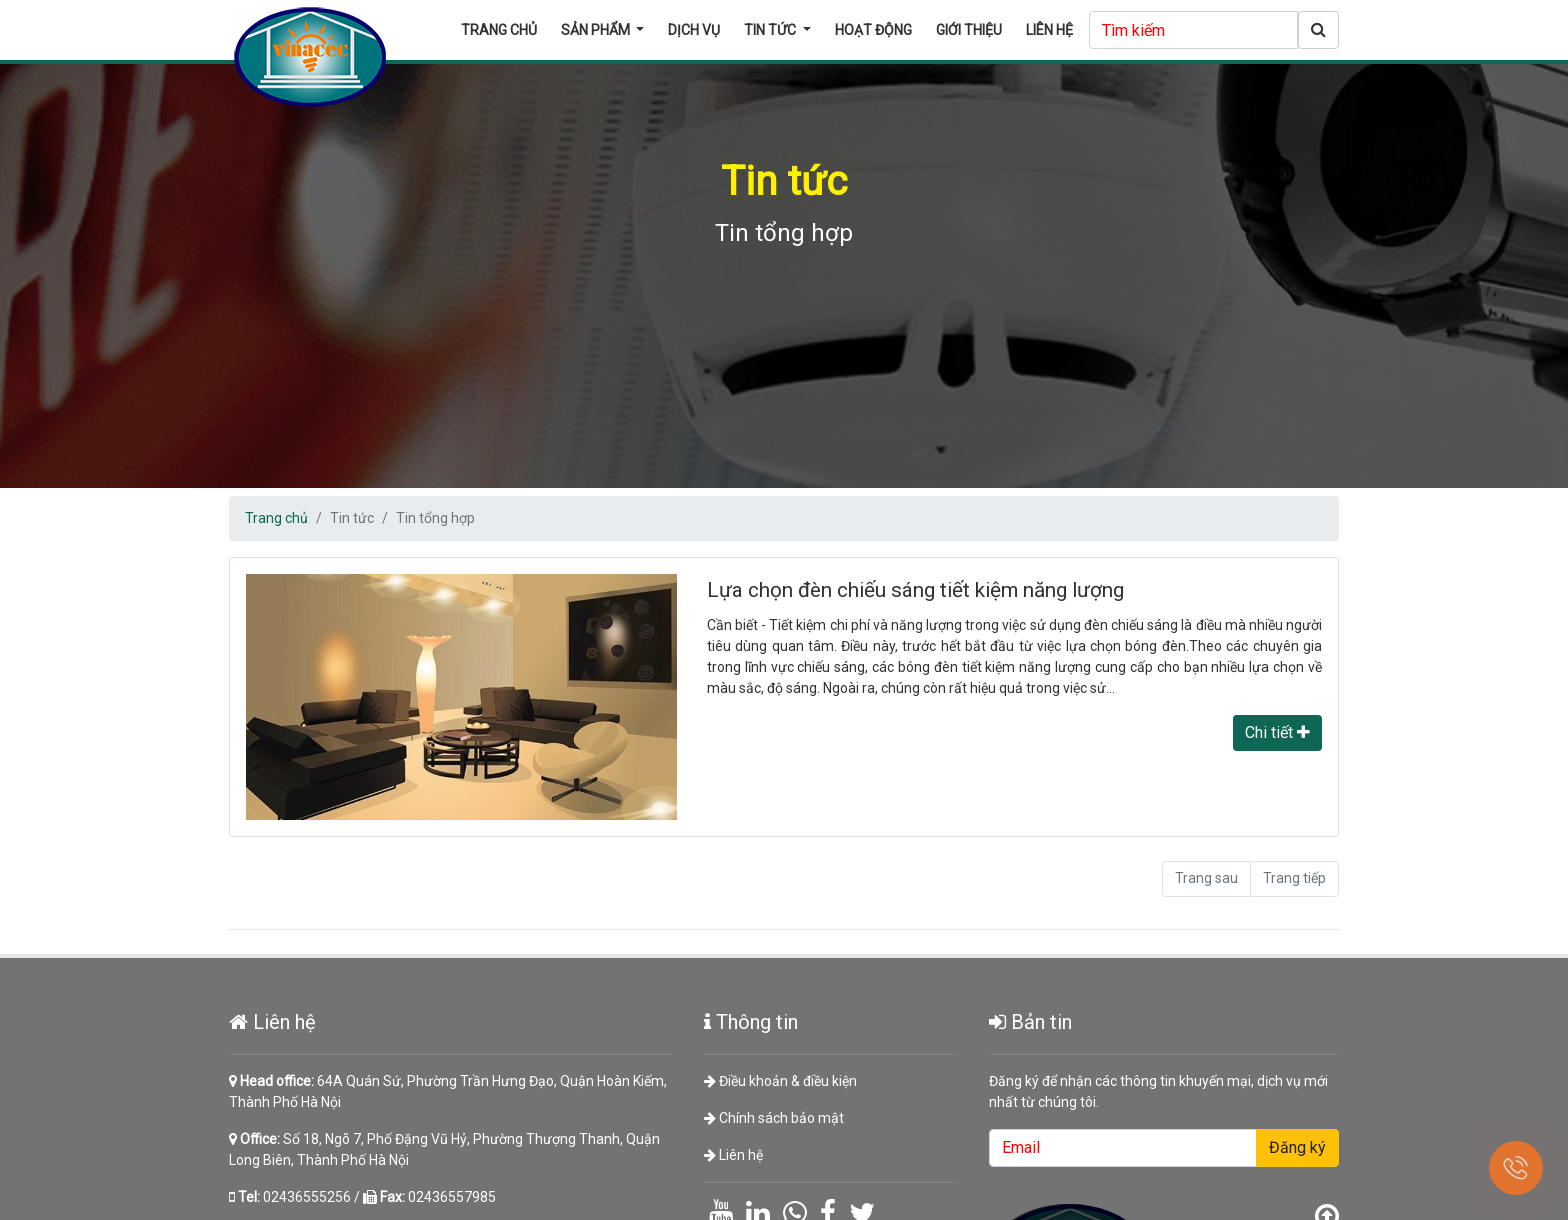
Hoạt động (873, 30)
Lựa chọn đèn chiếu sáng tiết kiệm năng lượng (915, 590)
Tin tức (771, 30)
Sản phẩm (597, 30)
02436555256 (313, 1199)
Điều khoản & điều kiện (780, 1085)
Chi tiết (1277, 732)
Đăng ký (1291, 1150)
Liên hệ (1049, 30)
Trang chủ (499, 30)
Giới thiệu (969, 30)
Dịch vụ (694, 30)
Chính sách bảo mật (774, 1121)
